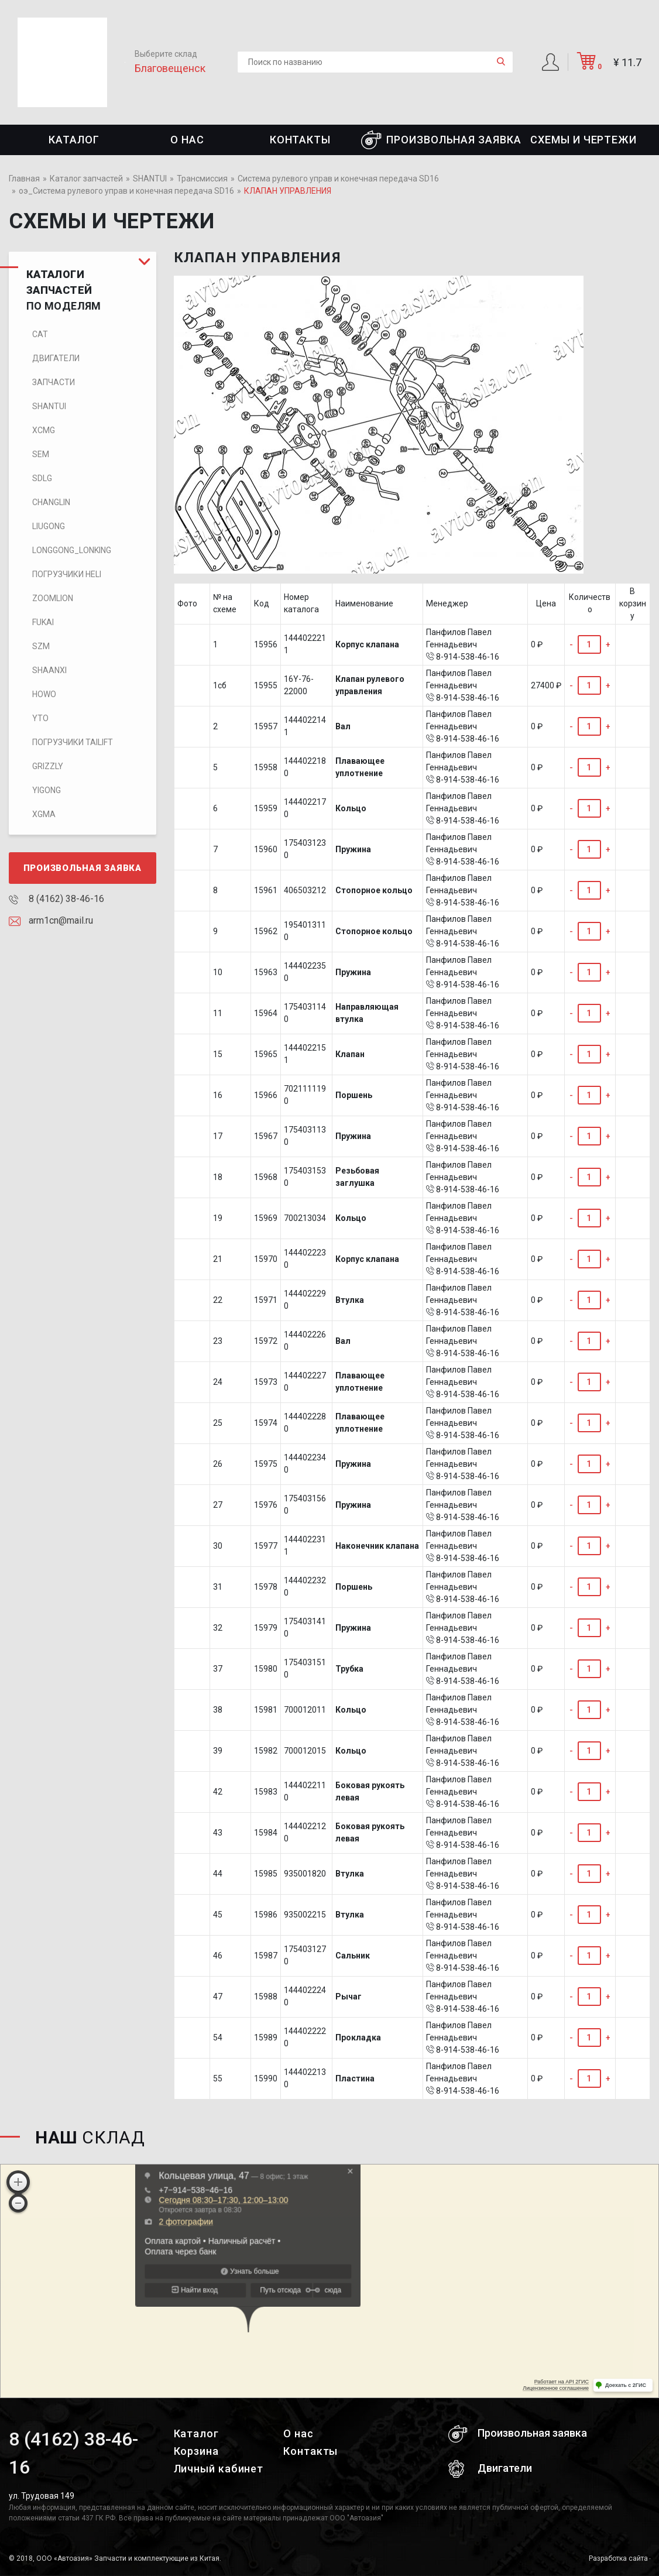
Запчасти (53, 382)
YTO (40, 718)
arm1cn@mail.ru (51, 920)
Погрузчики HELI (66, 574)
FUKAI (43, 622)
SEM (40, 454)
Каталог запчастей (86, 178)
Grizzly (47, 766)
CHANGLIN (51, 502)
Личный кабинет (219, 2468)
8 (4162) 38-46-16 (56, 898)
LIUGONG (48, 526)
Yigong (46, 790)
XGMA (44, 814)
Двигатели (56, 358)
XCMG (43, 430)
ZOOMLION (52, 598)
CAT (40, 334)
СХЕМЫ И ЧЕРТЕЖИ (583, 139)
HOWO (44, 694)
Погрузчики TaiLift (72, 742)
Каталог (74, 139)
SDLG (42, 478)
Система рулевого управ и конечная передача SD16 (338, 178)
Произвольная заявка (441, 140)
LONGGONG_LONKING (71, 550)
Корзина (196, 2451)
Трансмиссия (202, 178)
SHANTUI (150, 178)
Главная (24, 178)
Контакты (300, 139)
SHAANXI (49, 670)
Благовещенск (170, 68)
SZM (41, 646)
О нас (187, 139)
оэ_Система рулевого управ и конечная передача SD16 (126, 190)
